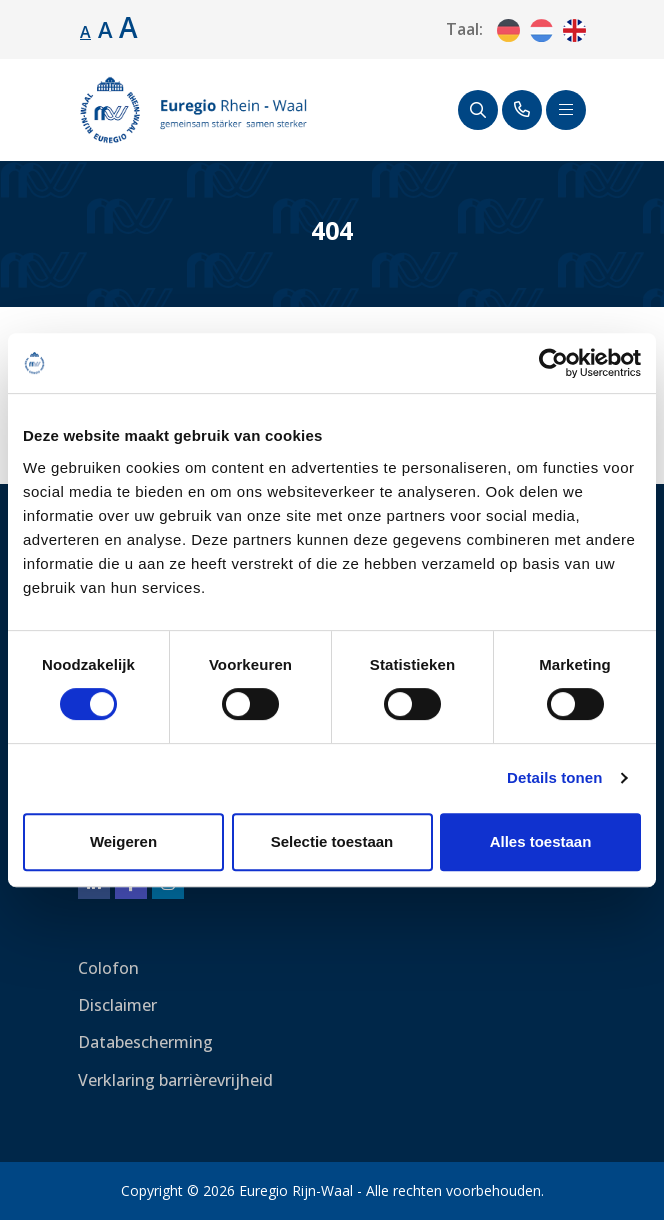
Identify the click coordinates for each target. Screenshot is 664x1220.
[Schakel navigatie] (566, 110)
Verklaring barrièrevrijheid (175, 1080)
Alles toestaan (541, 841)
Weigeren (123, 841)
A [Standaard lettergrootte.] (85, 32)
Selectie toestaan (332, 841)
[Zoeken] (478, 110)
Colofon (108, 968)
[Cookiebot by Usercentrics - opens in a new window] (553, 363)
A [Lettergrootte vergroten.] (105, 29)
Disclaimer (117, 1005)
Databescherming (145, 1042)
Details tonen (554, 777)
